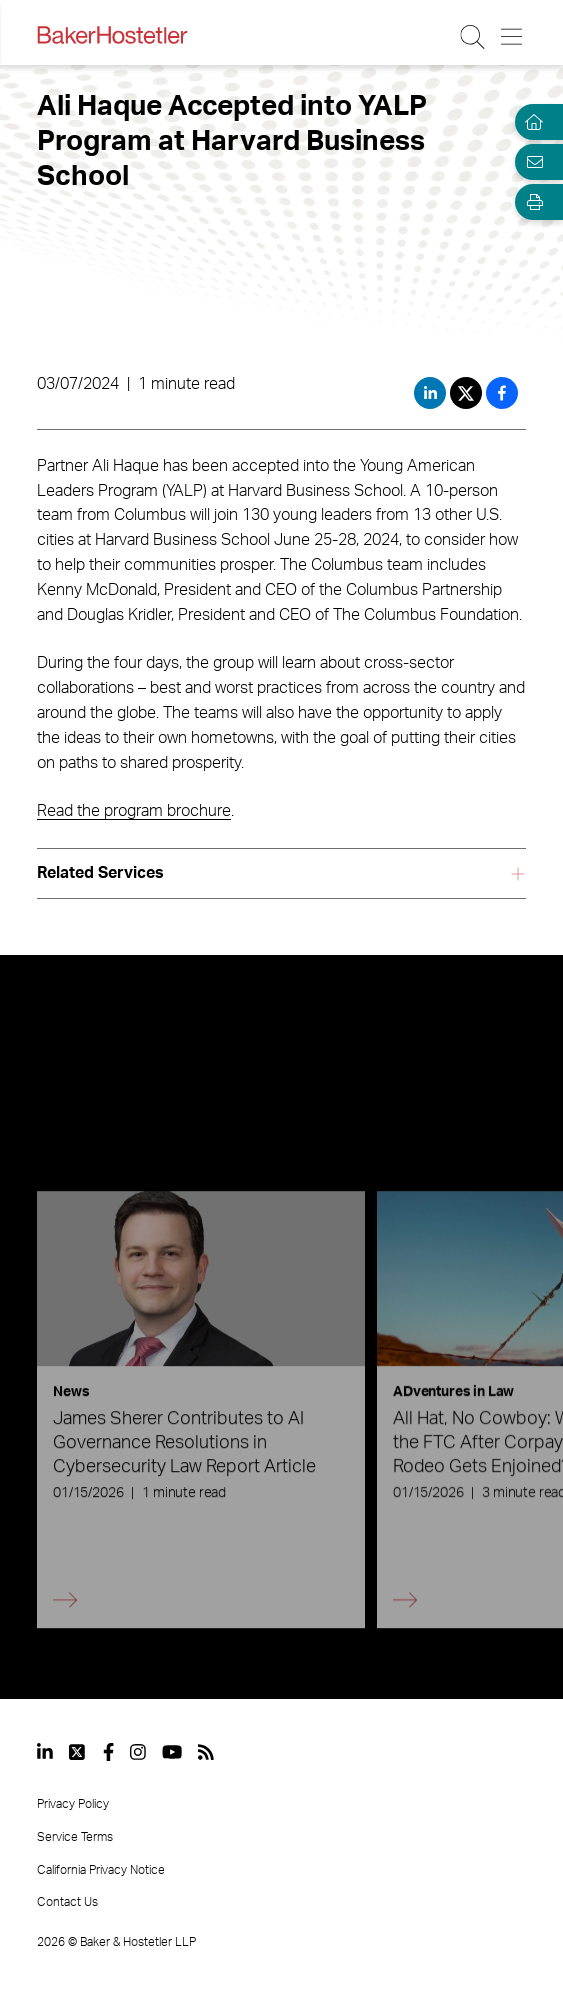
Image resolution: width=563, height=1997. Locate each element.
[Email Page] (531, 162)
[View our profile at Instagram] (138, 1752)
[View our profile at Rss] (206, 1752)
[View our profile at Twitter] (78, 1752)
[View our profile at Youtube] (172, 1752)
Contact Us (67, 1902)
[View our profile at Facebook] (108, 1752)
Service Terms (75, 1837)
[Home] (531, 122)
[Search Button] (473, 37)
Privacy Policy (73, 1804)
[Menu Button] (512, 37)
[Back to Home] (112, 35)
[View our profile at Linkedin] (45, 1752)
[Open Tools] (531, 202)
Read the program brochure (134, 811)
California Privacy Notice (101, 1870)
